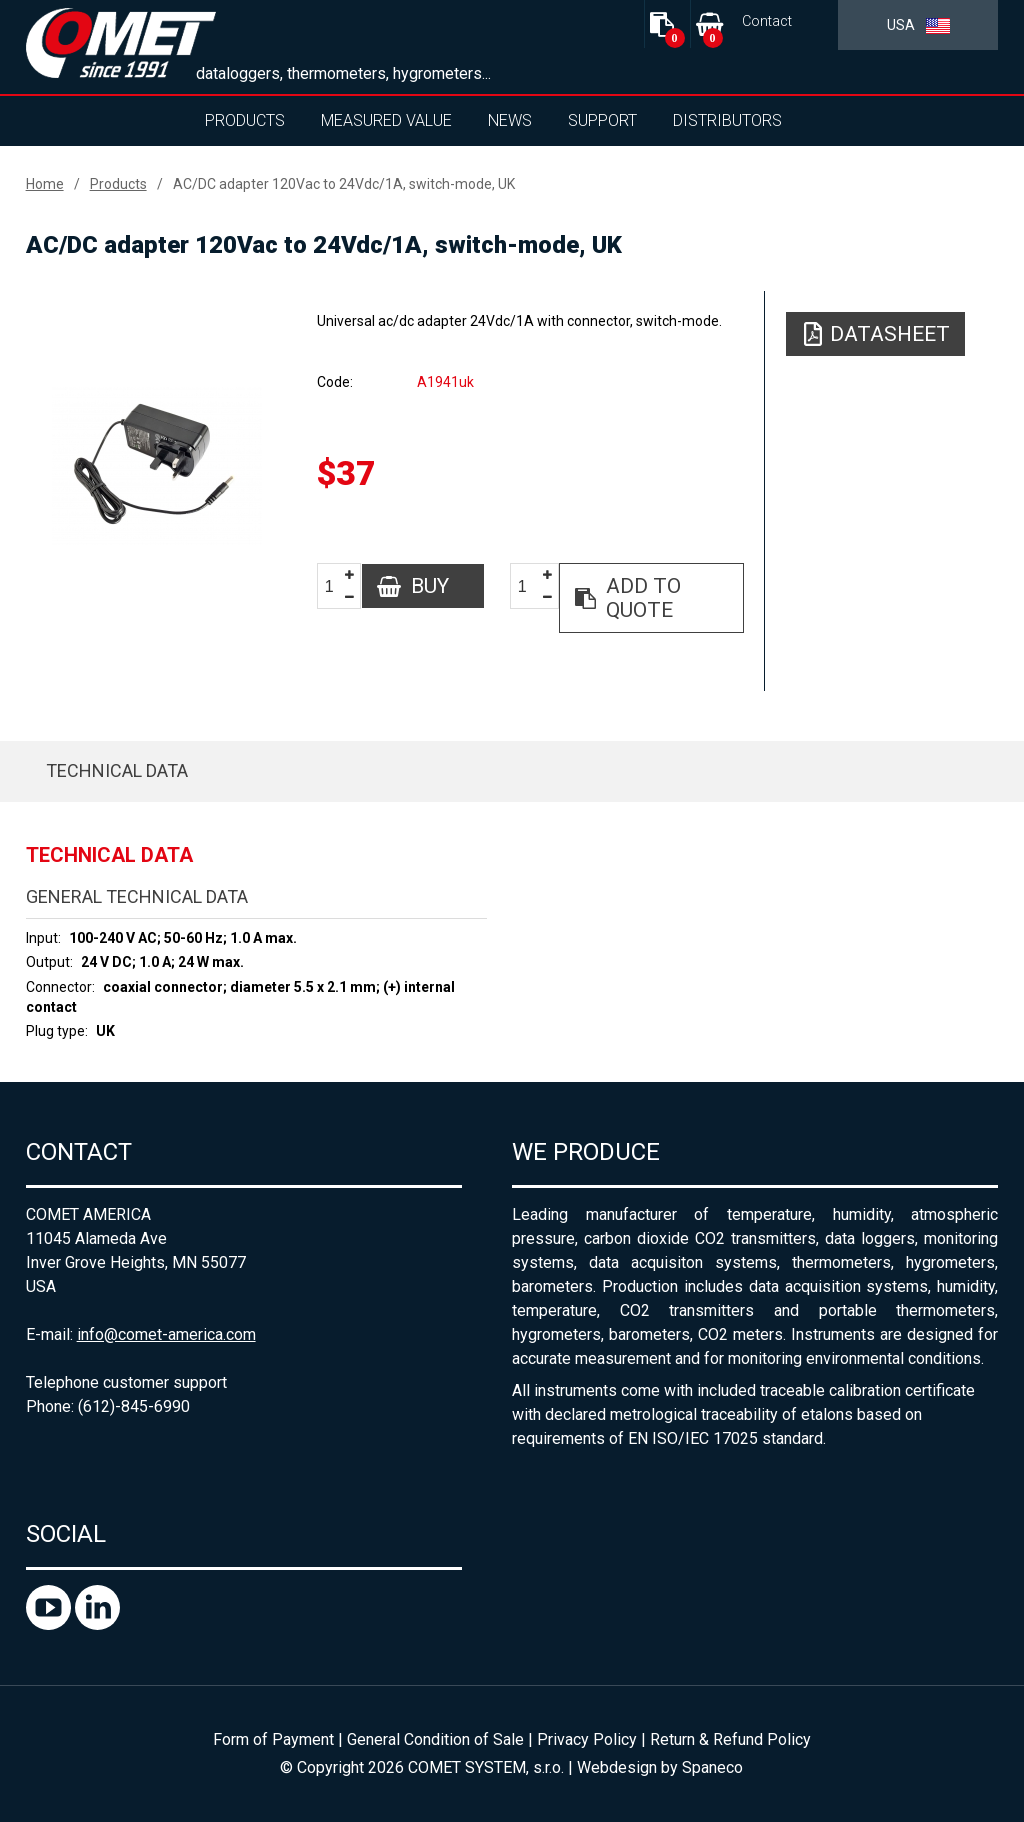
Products (245, 120)
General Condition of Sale (435, 1739)
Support (602, 120)
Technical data (117, 770)
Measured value (386, 120)
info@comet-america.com (166, 1334)
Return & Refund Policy (730, 1739)
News (510, 120)
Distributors (727, 120)
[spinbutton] (337, 586)
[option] (157, 466)
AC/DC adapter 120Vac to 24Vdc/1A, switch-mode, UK (344, 184)
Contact (767, 21)
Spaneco (712, 1767)
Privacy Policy (587, 1739)
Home (45, 184)
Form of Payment (273, 1739)
